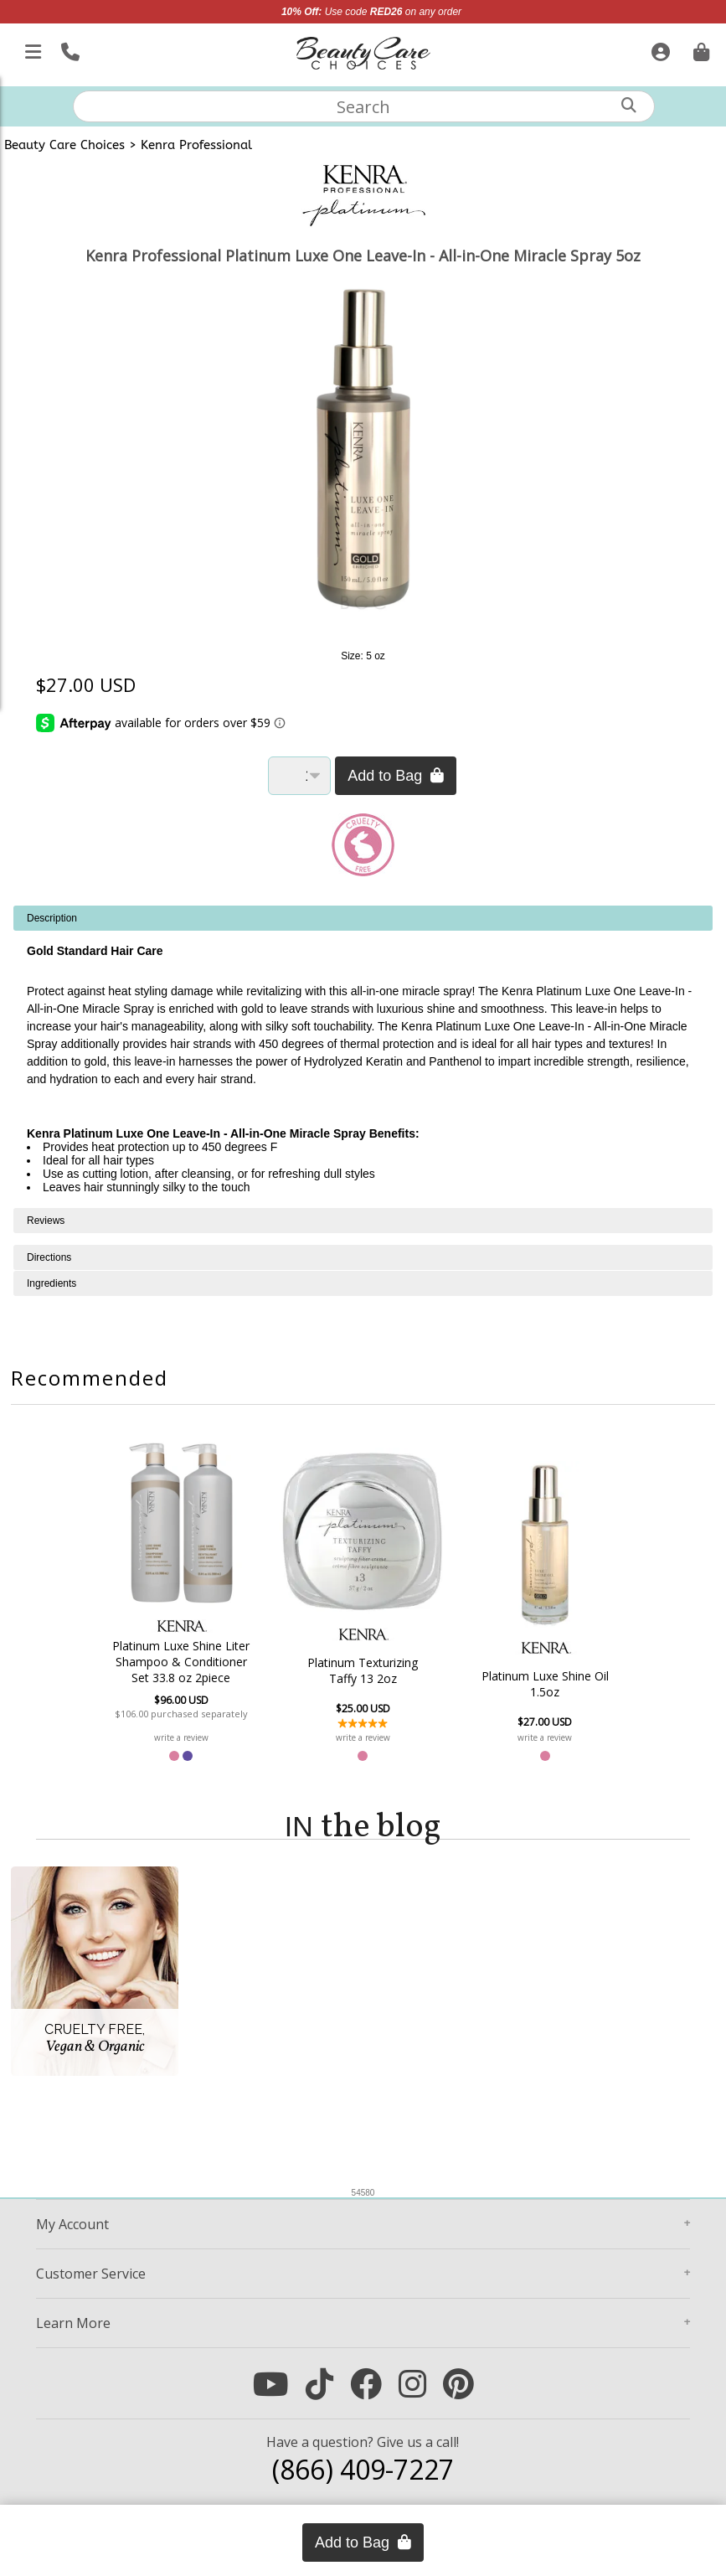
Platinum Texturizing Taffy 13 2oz (362, 1670)
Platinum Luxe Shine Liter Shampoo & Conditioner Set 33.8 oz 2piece (181, 1661)
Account (72, 2224)
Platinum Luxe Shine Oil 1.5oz (545, 1684)
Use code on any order (371, 12)
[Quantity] (299, 775)
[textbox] (364, 106)
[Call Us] (68, 48)
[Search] (628, 105)
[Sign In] (658, 48)
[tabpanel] (363, 1057)
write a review (181, 1737)
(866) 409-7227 (363, 2469)
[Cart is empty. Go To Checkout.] (699, 48)
